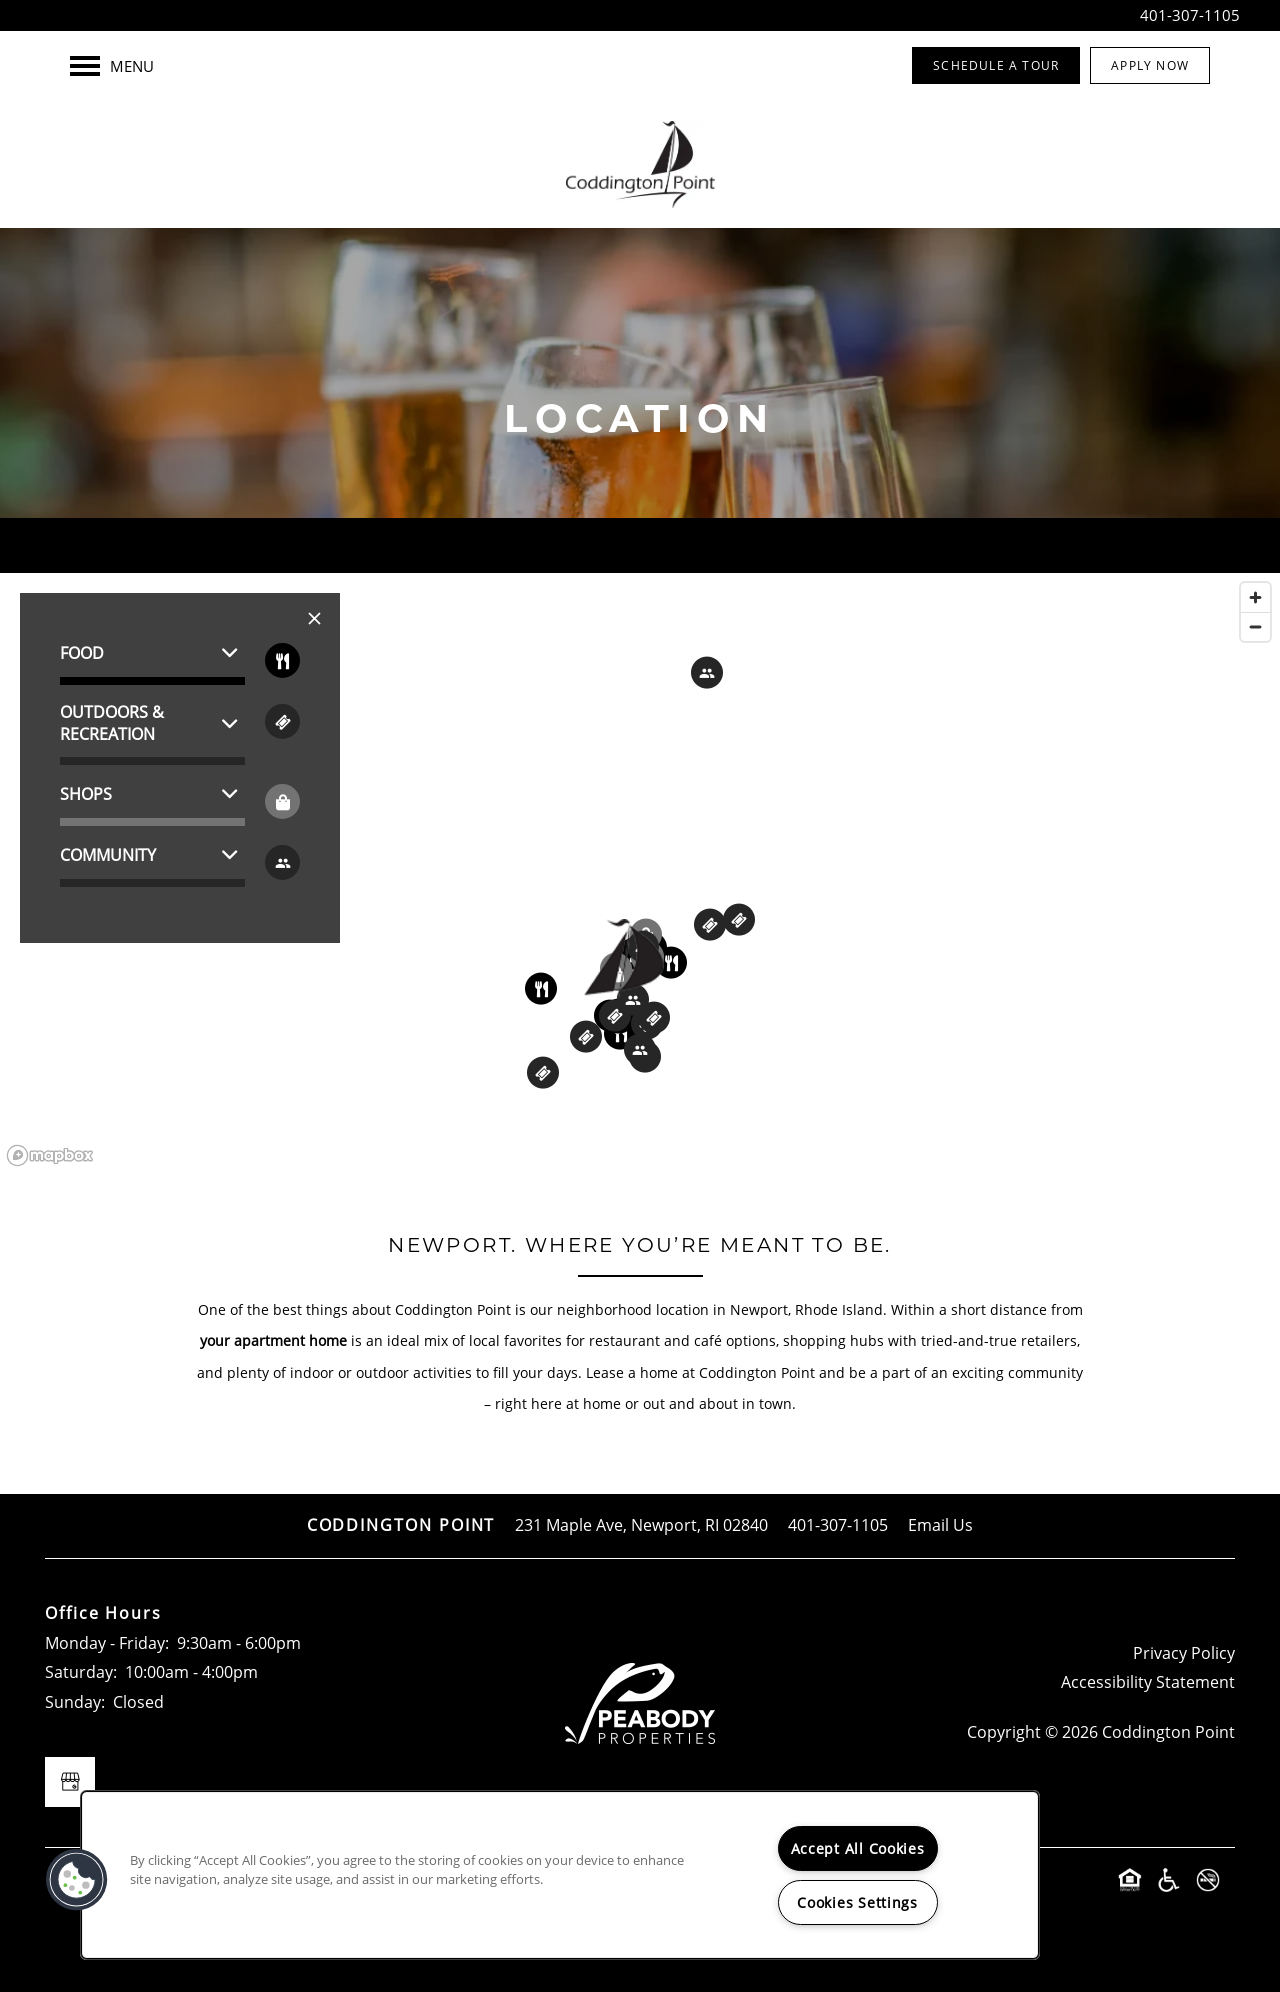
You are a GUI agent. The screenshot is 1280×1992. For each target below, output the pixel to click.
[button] (996, 65)
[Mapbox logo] (50, 1155)
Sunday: (75, 1702)
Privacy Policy (1184, 1653)
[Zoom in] (1255, 597)
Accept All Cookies (858, 1848)
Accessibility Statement (1148, 1682)
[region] (640, 873)
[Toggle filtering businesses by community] (282, 862)
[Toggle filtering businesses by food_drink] (282, 660)
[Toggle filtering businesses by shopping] (282, 801)
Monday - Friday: (107, 1643)
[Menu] (112, 66)
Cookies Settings (857, 1902)
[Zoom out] (1255, 626)
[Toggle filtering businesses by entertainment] (282, 721)
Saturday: (81, 1672)
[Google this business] (70, 1782)
